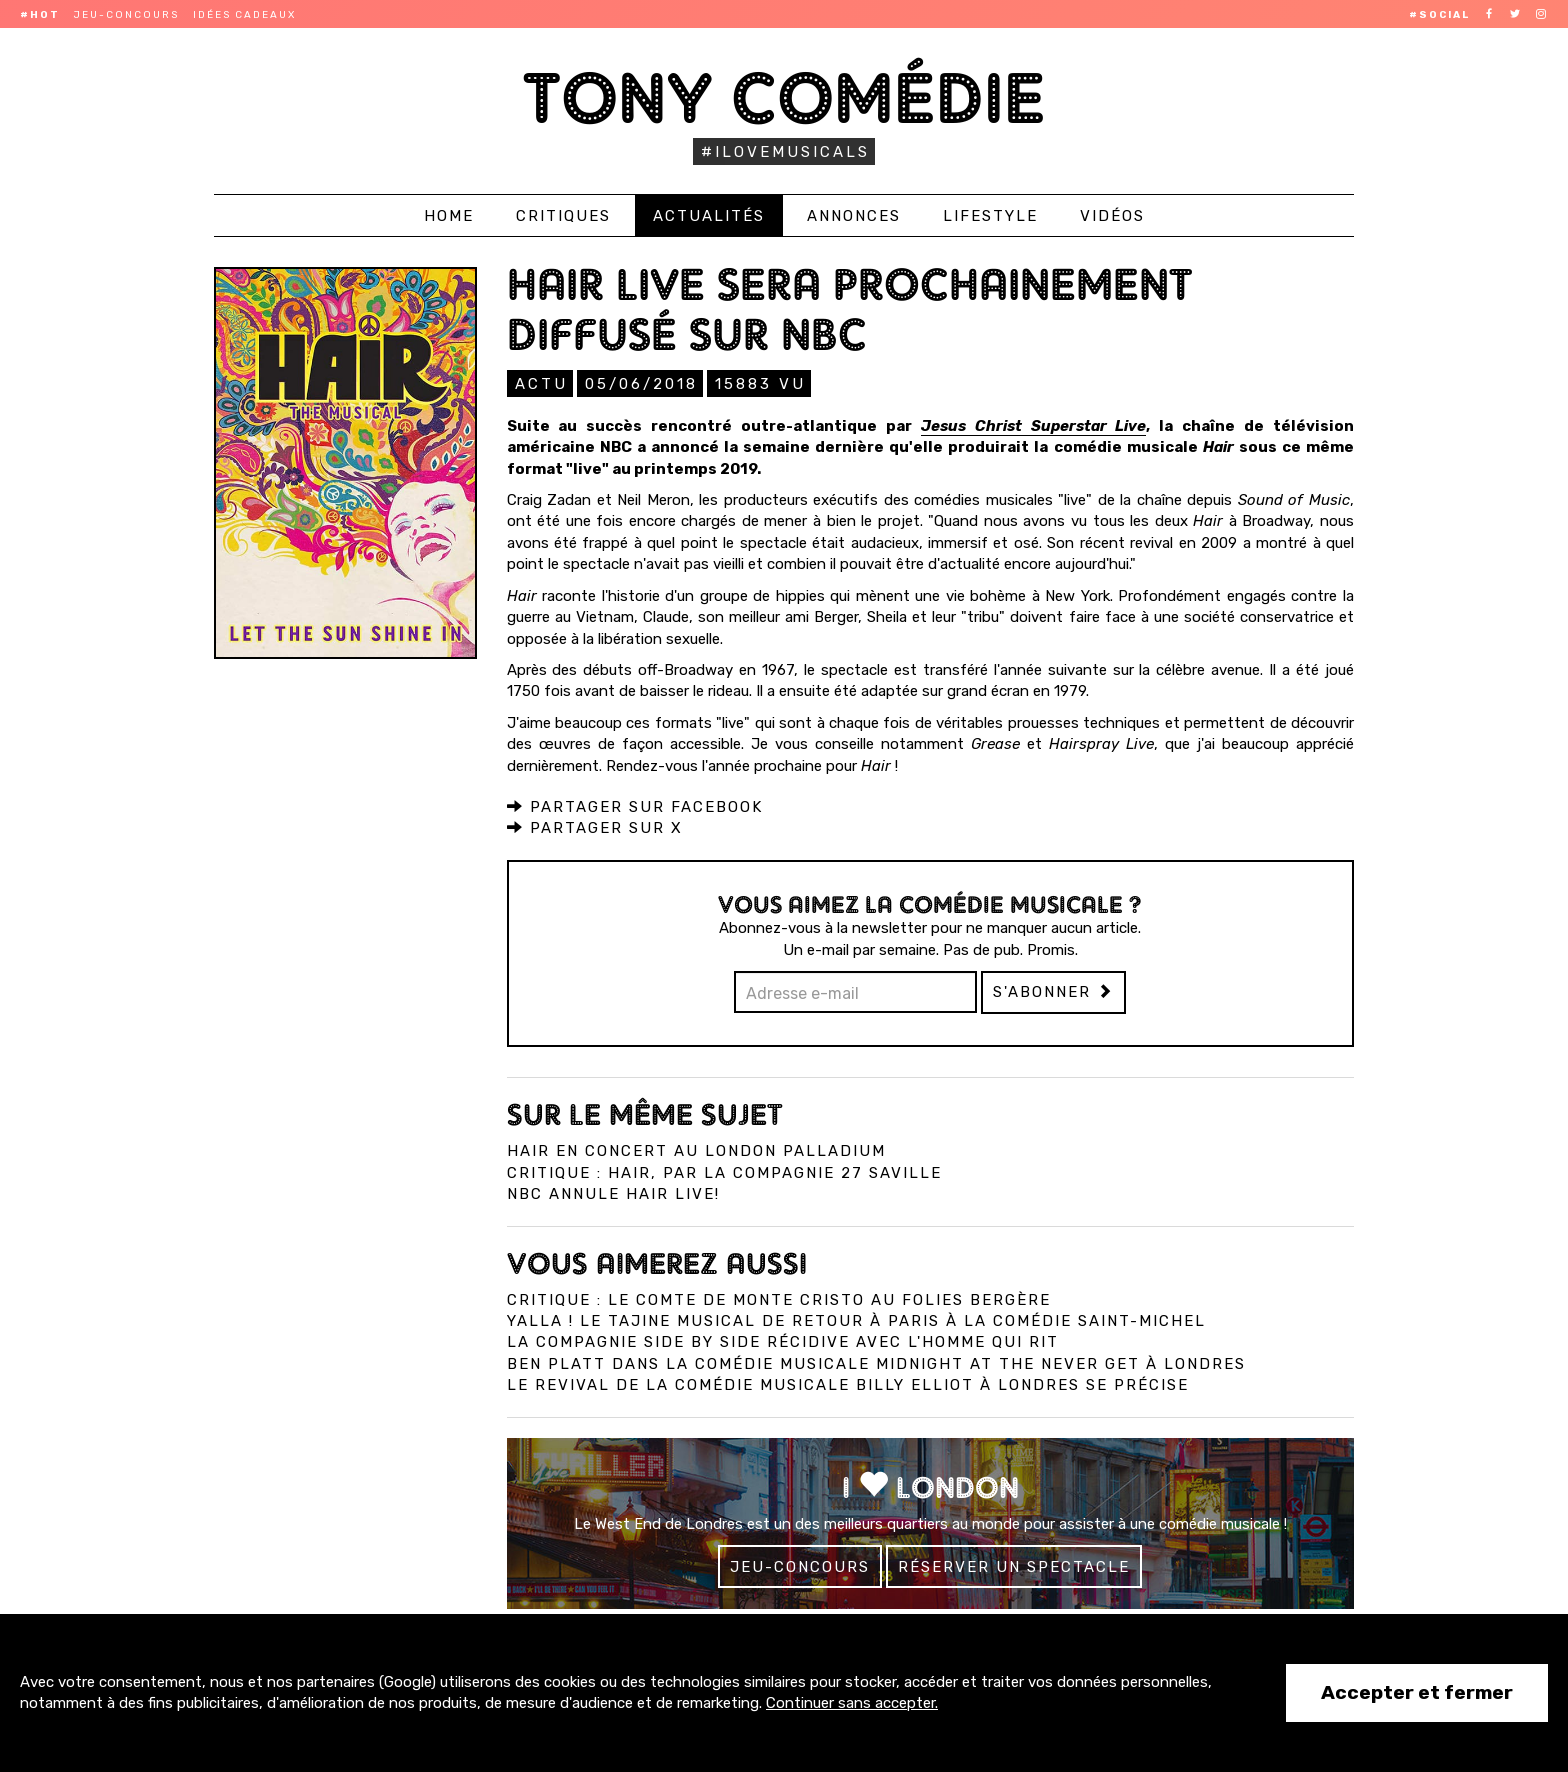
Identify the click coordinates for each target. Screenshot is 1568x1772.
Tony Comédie (784, 97)
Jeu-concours (126, 15)
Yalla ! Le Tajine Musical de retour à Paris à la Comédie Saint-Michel (856, 1320)
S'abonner (1053, 991)
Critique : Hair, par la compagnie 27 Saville (724, 1172)
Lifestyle (990, 216)
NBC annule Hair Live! (613, 1193)
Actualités (709, 216)
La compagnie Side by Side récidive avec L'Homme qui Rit (783, 1341)
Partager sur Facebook (635, 806)
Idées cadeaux (244, 15)
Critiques (563, 216)
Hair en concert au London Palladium (696, 1150)
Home (449, 216)
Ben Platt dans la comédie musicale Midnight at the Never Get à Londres (876, 1363)
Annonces (854, 216)
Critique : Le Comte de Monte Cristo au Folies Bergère (779, 1299)
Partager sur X (595, 827)
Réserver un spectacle (1014, 1566)
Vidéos (1112, 216)
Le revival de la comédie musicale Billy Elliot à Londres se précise (848, 1384)
